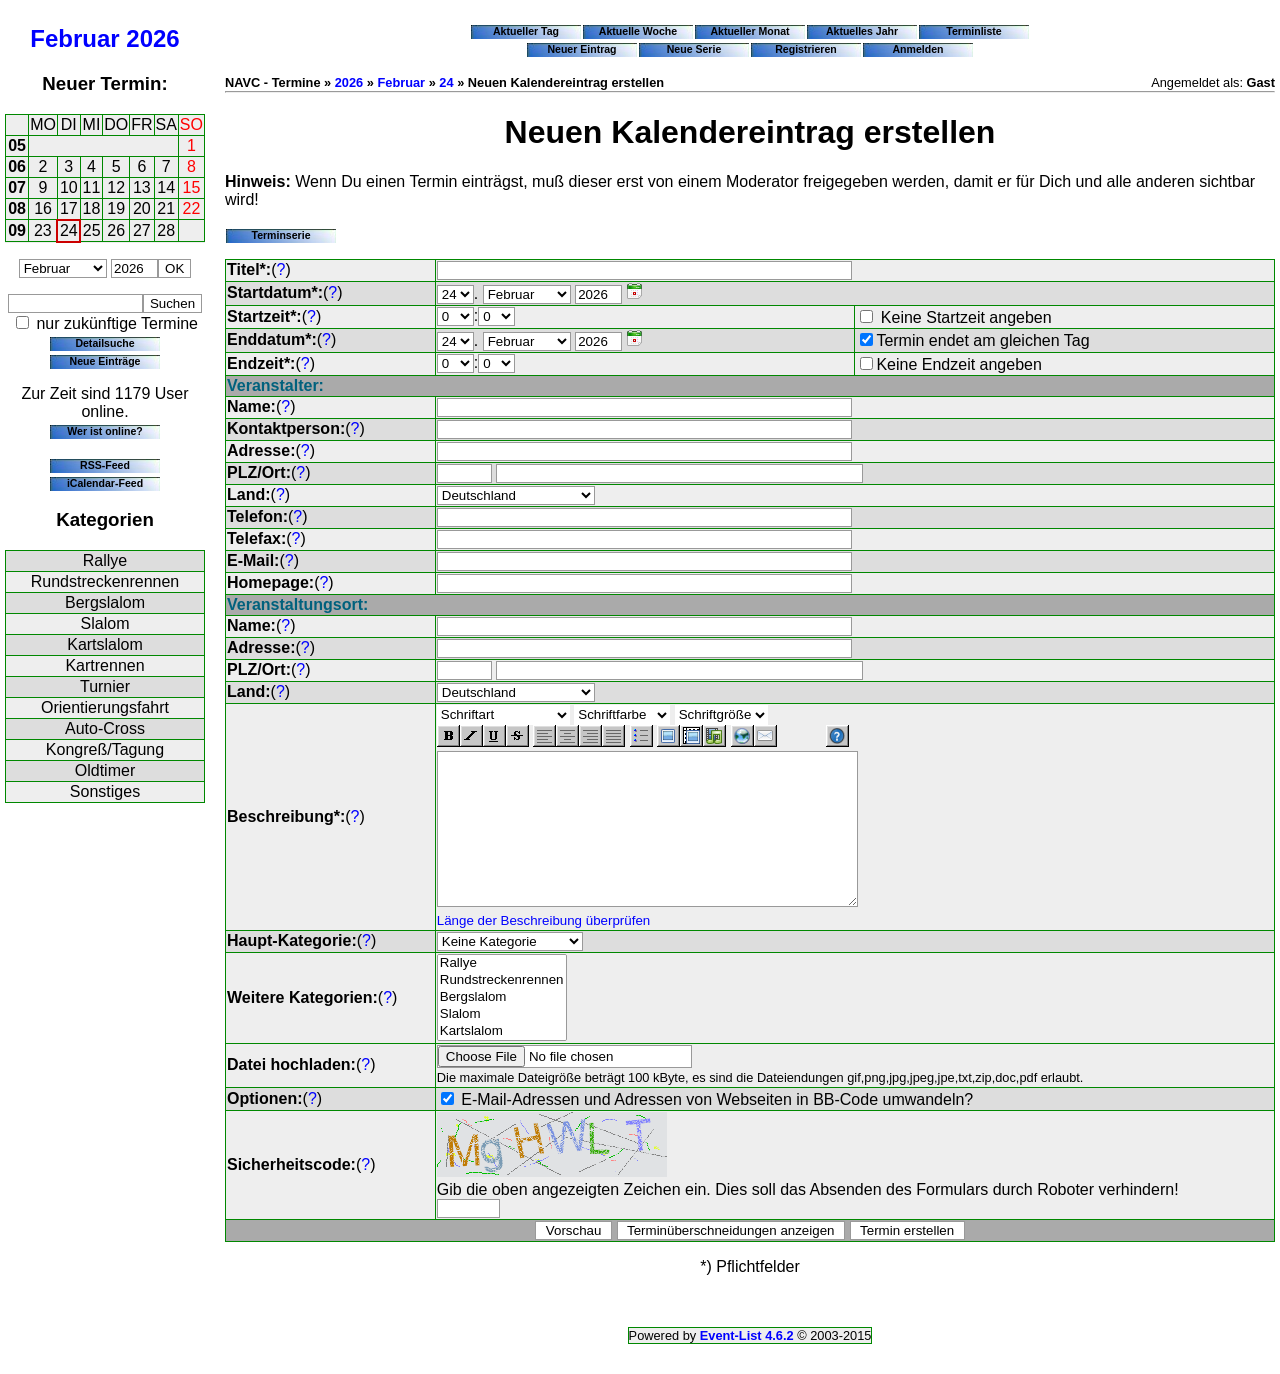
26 (116, 230)
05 (17, 145)
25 (92, 230)
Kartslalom (105, 644)
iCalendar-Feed (105, 483)
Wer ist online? (104, 431)
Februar (74, 38)
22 (192, 208)
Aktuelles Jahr (862, 31)
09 (17, 230)
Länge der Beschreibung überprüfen (543, 950)
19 (116, 208)
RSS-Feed (105, 465)
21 (166, 208)
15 (192, 187)
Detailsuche (104, 343)
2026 (152, 38)
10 (69, 187)
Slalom (105, 623)
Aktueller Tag (526, 31)
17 (69, 208)
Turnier (105, 686)
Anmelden (918, 49)
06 (17, 166)
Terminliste (973, 31)
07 (17, 187)
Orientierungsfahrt (105, 707)
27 (142, 230)
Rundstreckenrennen (105, 581)
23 (43, 230)
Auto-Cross (105, 728)
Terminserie (280, 235)
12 (116, 187)
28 (166, 230)
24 (69, 230)
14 (166, 187)
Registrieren (806, 49)
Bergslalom (105, 602)
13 (142, 187)
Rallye (105, 560)
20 (142, 208)
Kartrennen (104, 665)
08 (17, 208)
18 (92, 208)
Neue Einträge (105, 361)
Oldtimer (105, 770)
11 (92, 187)
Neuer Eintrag (581, 49)
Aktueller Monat (749, 31)
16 (43, 208)
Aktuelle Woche (638, 31)
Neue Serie (694, 49)
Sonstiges (105, 791)
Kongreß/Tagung (105, 749)
